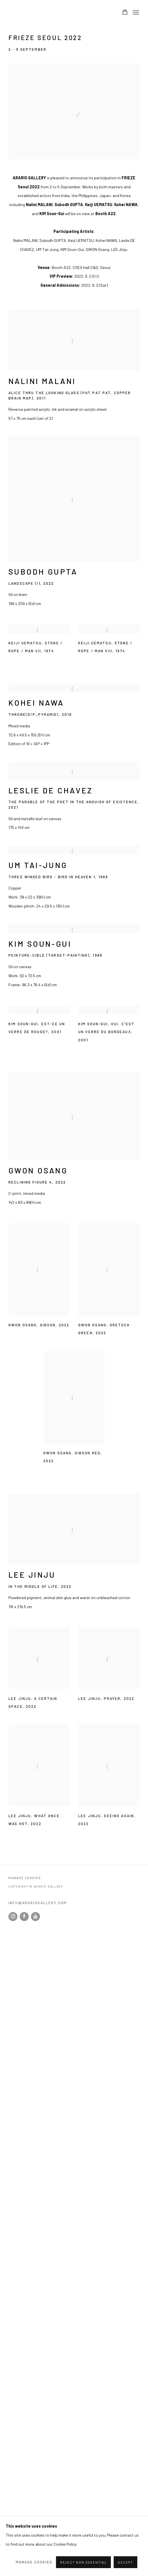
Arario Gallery (25, 13)
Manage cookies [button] (24, 1878)
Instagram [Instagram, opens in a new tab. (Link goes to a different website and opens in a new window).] (12, 1916)
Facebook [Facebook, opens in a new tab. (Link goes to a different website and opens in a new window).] (24, 1916)
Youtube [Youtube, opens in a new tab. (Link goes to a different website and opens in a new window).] (35, 1916)
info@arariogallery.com (37, 1902)
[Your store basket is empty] (125, 12)
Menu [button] (135, 12)
